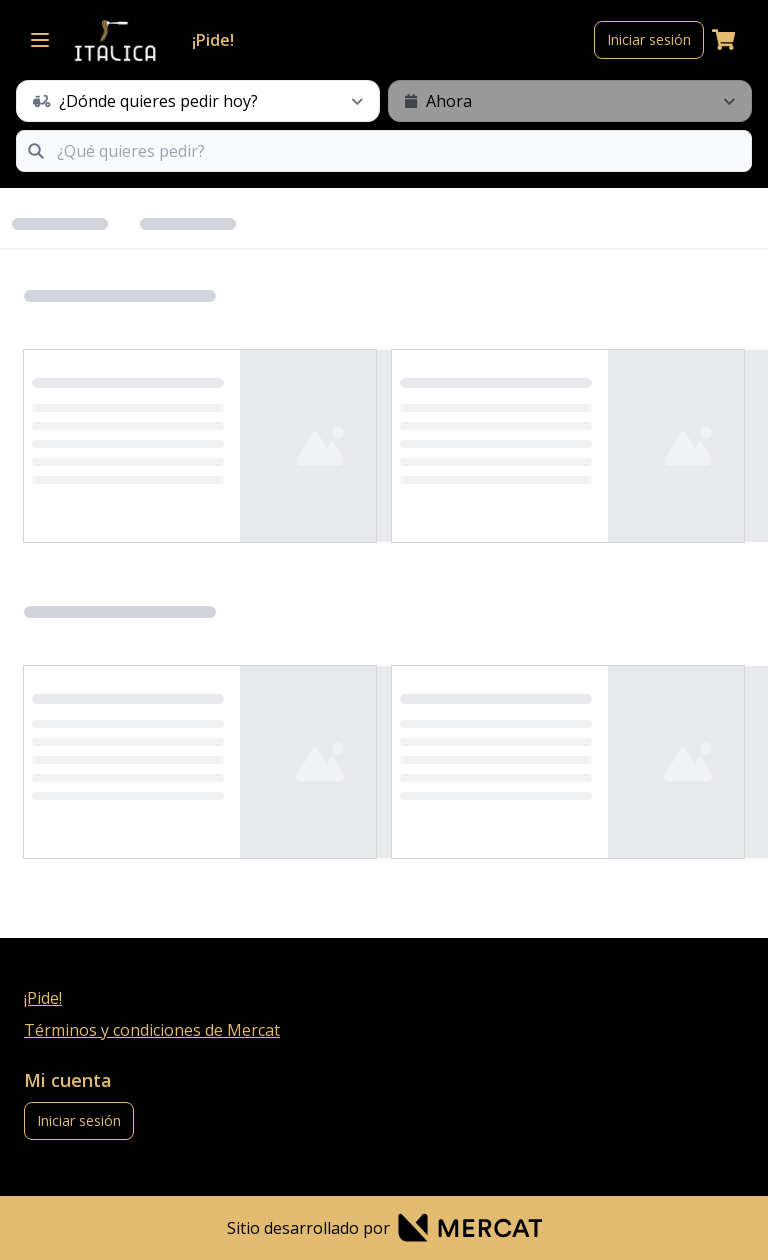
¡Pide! (213, 40)
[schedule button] (198, 101)
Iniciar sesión (649, 39)
